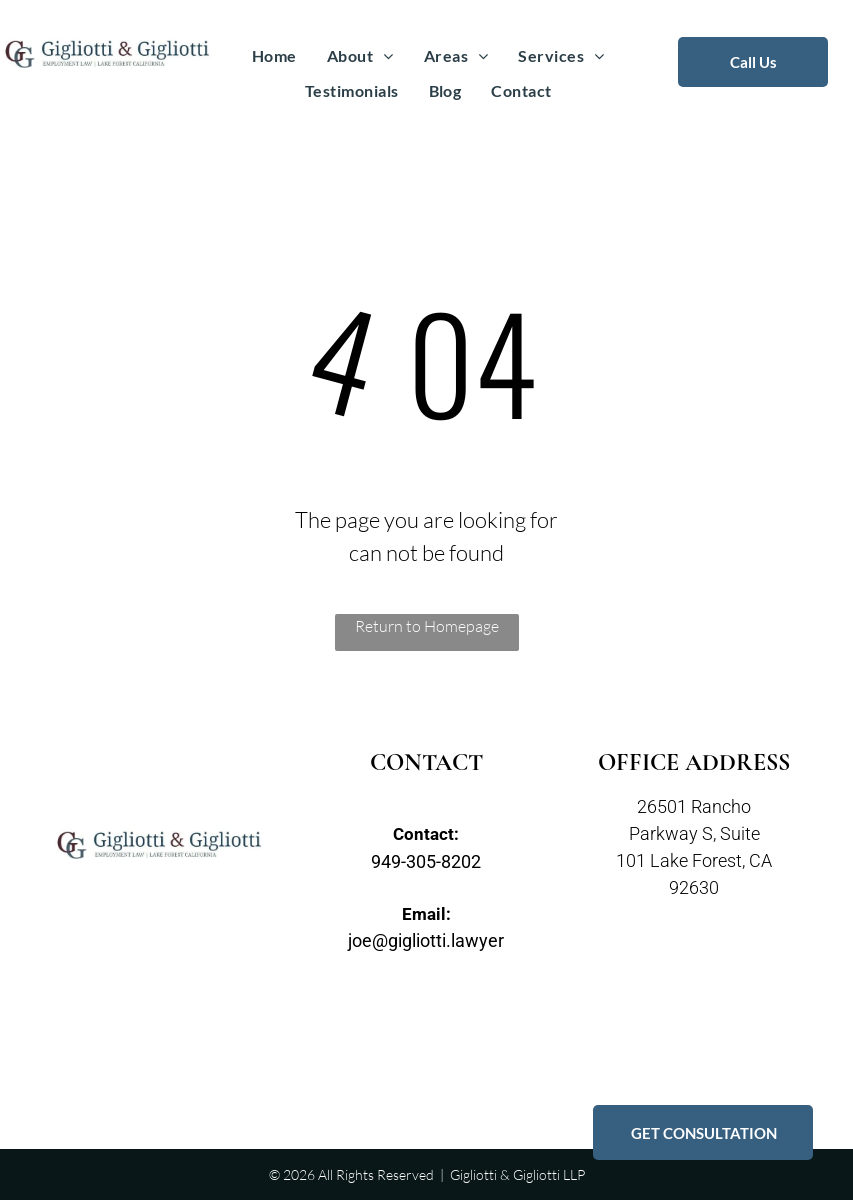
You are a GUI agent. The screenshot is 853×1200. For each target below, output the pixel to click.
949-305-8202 (426, 861)
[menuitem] (274, 56)
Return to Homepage (427, 626)
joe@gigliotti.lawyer (426, 940)
